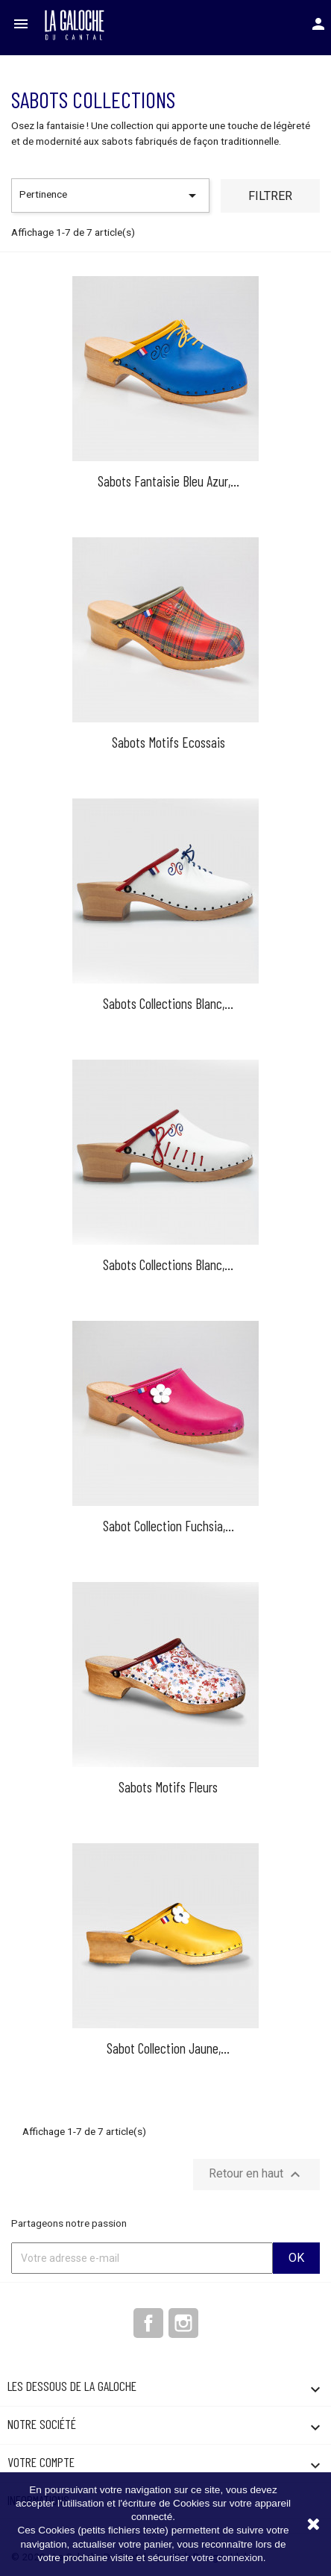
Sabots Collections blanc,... (168, 1264)
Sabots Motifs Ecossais (168, 742)
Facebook (148, 2323)
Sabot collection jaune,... (168, 2048)
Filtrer (270, 196)
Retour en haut (256, 2174)
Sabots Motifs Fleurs (168, 1786)
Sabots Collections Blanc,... (168, 1003)
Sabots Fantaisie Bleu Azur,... (168, 481)
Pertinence (110, 195)
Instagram (183, 2323)
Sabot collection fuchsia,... (168, 1525)
